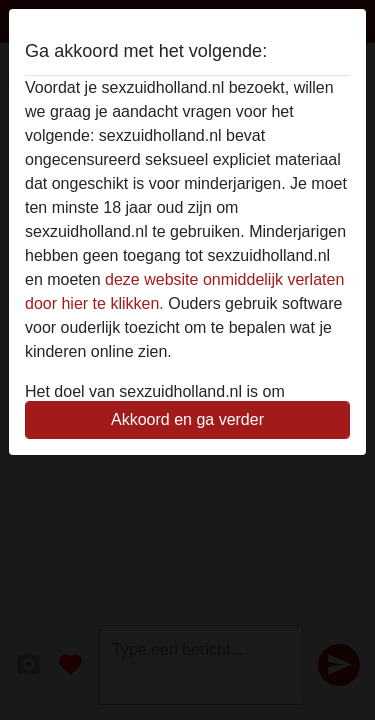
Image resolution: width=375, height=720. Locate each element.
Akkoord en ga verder (187, 419)
